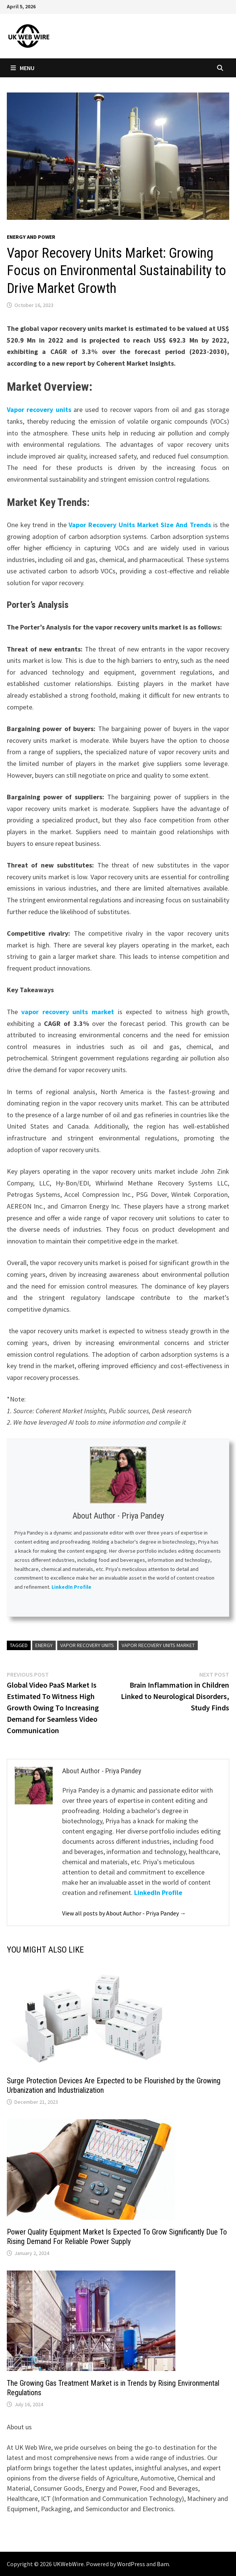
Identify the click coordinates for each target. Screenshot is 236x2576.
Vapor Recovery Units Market (158, 1645)
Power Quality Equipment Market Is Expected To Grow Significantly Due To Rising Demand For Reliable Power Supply (117, 2236)
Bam (163, 2564)
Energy (44, 1645)
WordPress (131, 2564)
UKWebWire (68, 2564)
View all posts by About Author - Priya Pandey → (124, 1913)
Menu (22, 68)
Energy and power (31, 236)
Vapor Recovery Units (87, 1645)
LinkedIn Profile (72, 1586)
